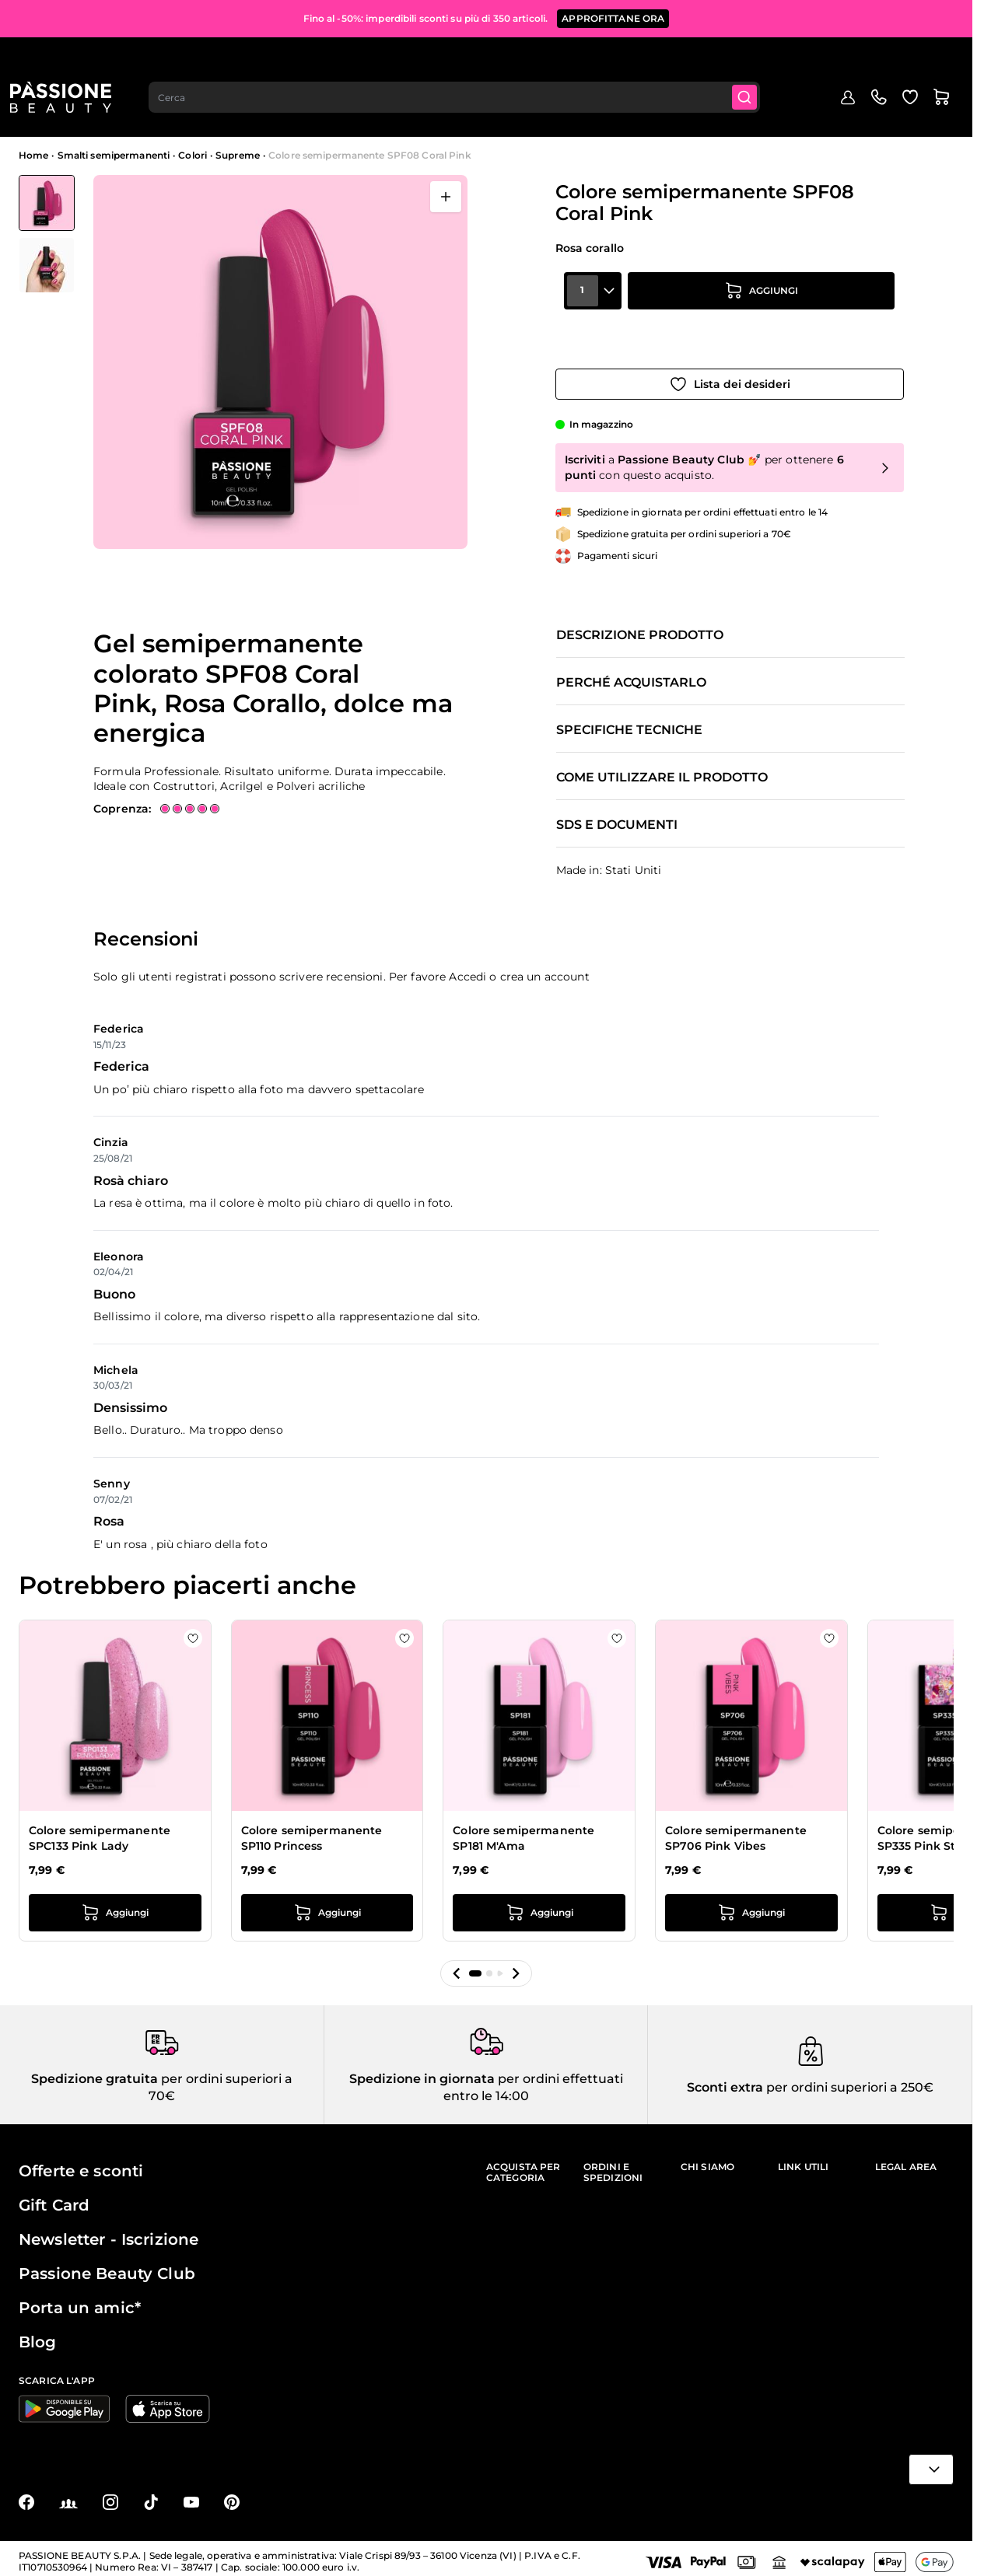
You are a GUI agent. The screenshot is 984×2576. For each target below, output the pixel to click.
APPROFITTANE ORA (613, 15)
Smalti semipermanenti (291, 111)
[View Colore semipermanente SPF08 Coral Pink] (47, 203)
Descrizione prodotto (639, 620)
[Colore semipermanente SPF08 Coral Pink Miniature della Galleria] (47, 234)
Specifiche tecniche (629, 715)
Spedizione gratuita (94, 2071)
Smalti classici (478, 111)
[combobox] (466, 59)
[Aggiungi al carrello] (761, 322)
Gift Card (54, 2198)
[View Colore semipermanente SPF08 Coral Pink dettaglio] (47, 265)
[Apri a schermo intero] (445, 196)
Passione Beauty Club (107, 2266)
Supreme (237, 155)
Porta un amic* (80, 2300)
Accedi (467, 961)
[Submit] (759, 59)
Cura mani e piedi (817, 111)
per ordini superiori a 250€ (848, 2080)
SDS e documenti (617, 810)
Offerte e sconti (81, 2164)
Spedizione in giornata (422, 2071)
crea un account (545, 961)
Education (891, 106)
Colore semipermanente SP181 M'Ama (523, 1822)
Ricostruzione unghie (394, 111)
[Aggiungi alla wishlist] (729, 366)
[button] (456, 1958)
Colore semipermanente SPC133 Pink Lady (99, 1822)
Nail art (626, 111)
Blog (943, 106)
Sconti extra (725, 2080)
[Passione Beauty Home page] (69, 59)
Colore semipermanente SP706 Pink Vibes (736, 1822)
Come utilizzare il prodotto (662, 763)
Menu (44, 112)
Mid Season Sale (127, 111)
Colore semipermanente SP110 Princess (312, 1822)
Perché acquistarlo (631, 668)
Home (33, 155)
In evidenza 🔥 (201, 111)
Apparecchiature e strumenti (712, 111)
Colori (192, 155)
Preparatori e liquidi (558, 111)
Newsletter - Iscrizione (108, 2232)
